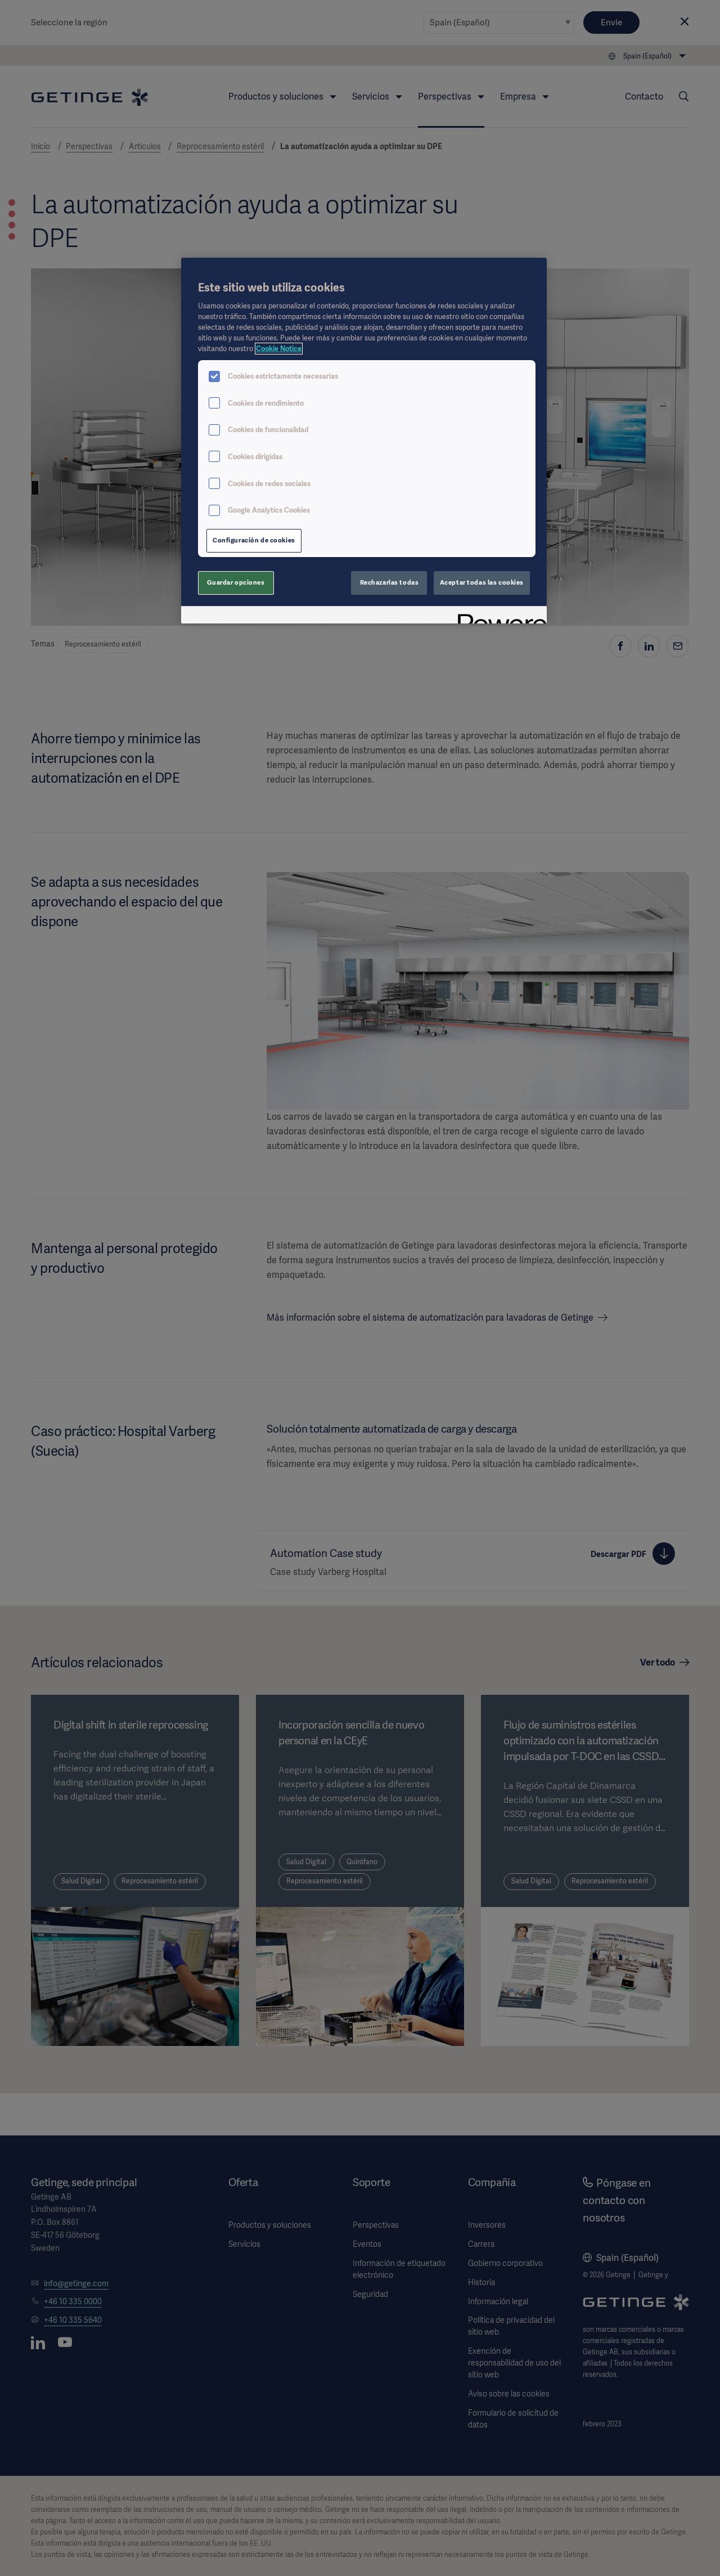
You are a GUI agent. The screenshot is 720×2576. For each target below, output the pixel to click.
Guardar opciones (235, 582)
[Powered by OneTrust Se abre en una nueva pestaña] (498, 616)
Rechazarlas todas (389, 582)
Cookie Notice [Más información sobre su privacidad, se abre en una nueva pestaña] (279, 348)
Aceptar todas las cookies (482, 582)
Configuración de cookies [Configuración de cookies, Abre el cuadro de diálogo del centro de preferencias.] (254, 540)
